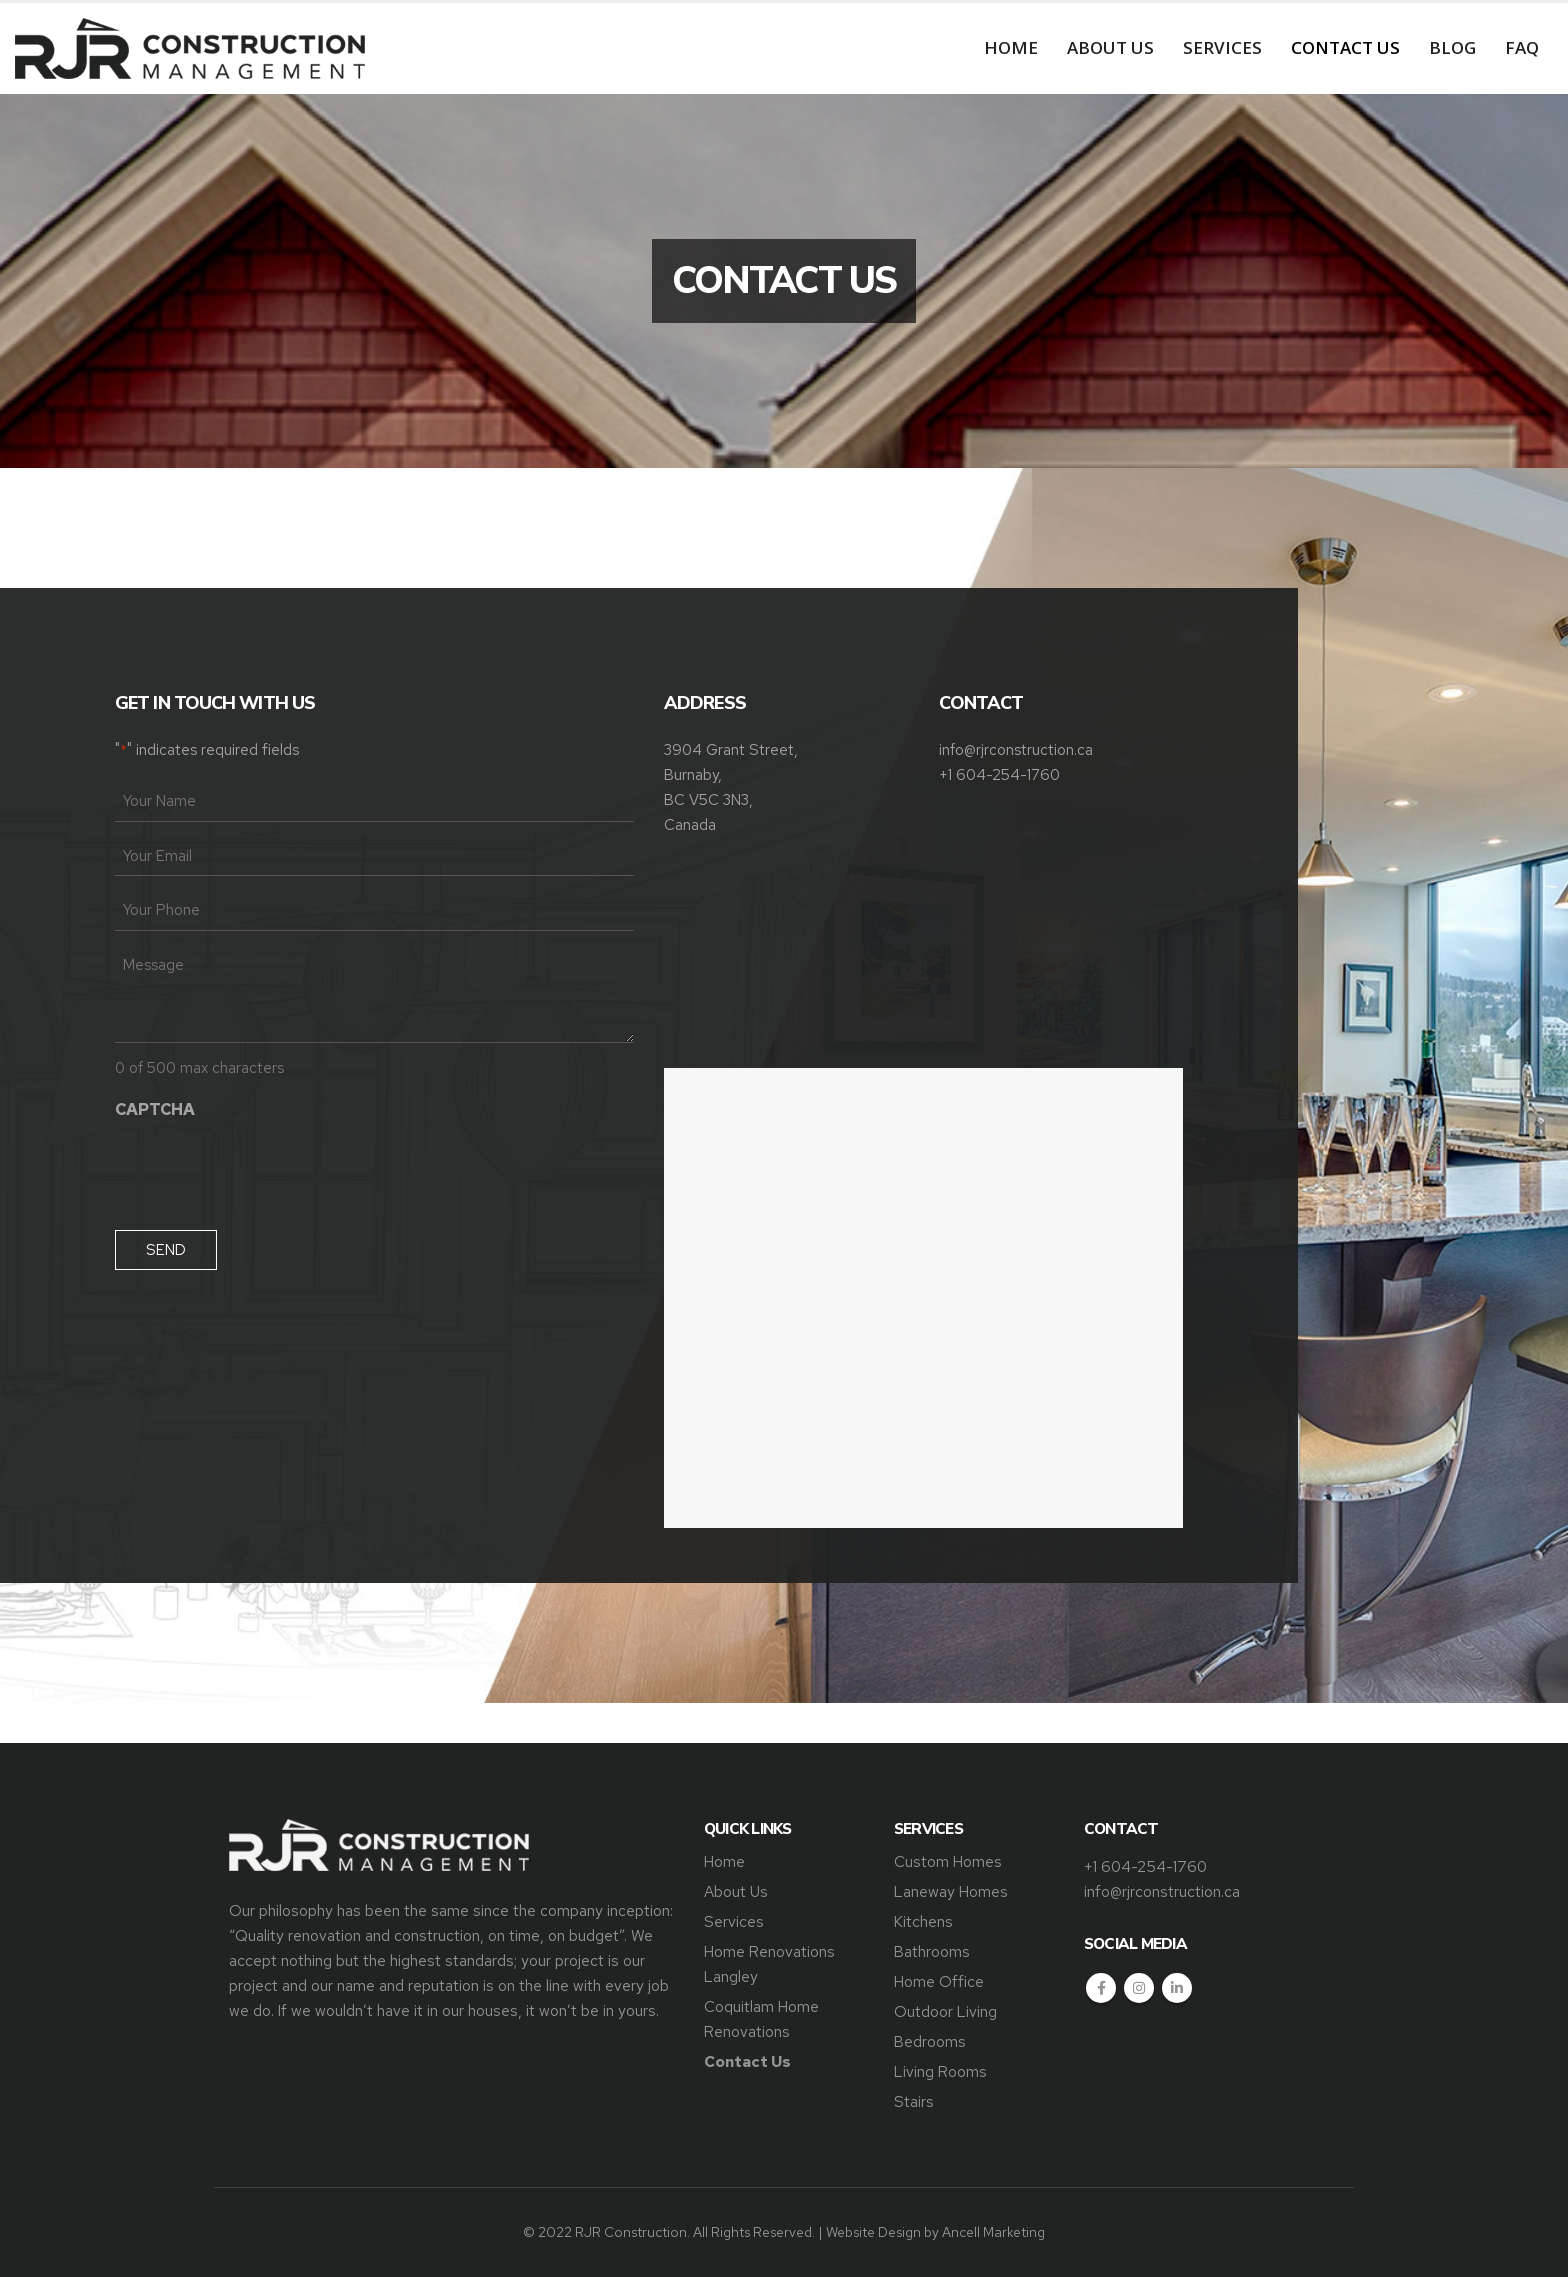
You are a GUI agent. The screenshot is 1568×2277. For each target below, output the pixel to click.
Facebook (1101, 1988)
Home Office (939, 1981)
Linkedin (1177, 1988)
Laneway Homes (951, 1891)
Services (1222, 47)
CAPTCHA (155, 1109)
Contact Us (1345, 47)
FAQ (1522, 47)
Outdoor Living (945, 2011)
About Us (1110, 47)
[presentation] (267, 1169)
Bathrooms (932, 1951)
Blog (1452, 47)
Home (1011, 47)
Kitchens (923, 1921)
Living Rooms (940, 2071)
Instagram (1139, 1988)
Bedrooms (930, 2041)
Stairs (914, 2101)
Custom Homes (948, 1861)
